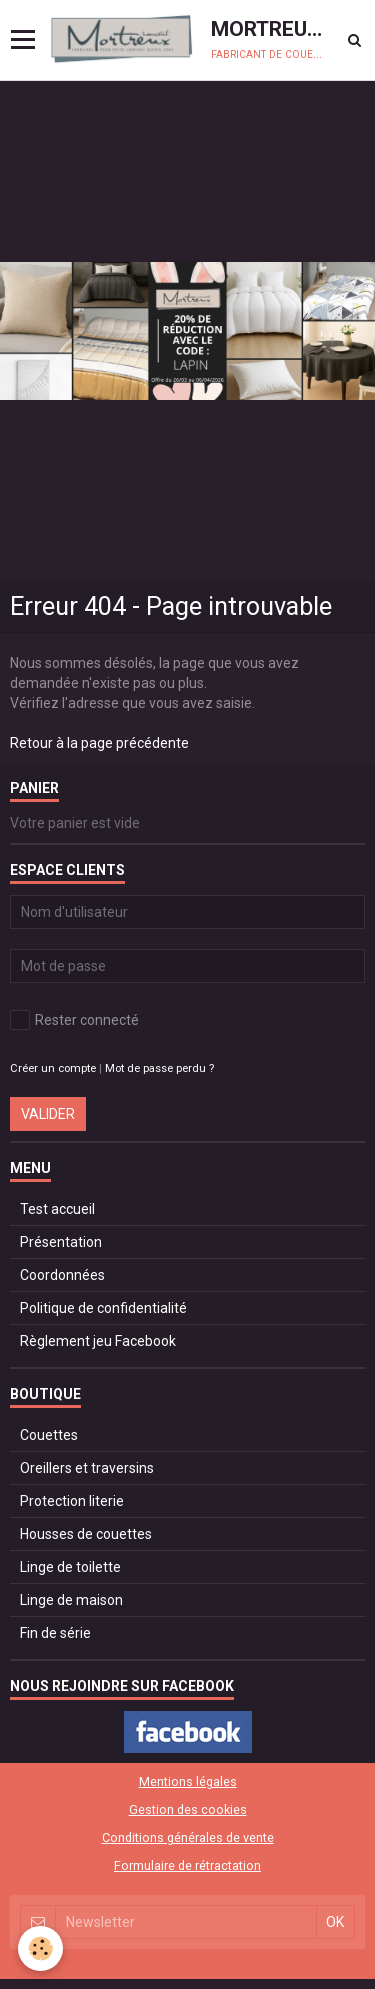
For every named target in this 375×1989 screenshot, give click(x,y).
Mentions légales (188, 1781)
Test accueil (57, 1209)
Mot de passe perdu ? (159, 1068)
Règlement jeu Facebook (98, 1341)
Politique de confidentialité (103, 1308)
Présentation (61, 1242)
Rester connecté (74, 1020)
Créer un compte (53, 1068)
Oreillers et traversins (87, 1468)
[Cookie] (40, 1948)
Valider (48, 1114)
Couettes (49, 1435)
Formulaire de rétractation (187, 1865)
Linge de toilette (70, 1567)
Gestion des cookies (188, 1809)
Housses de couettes (86, 1534)
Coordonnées (62, 1275)
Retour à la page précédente (99, 743)
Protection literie (72, 1501)
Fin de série (55, 1633)
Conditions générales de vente (188, 1837)
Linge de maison (71, 1600)
